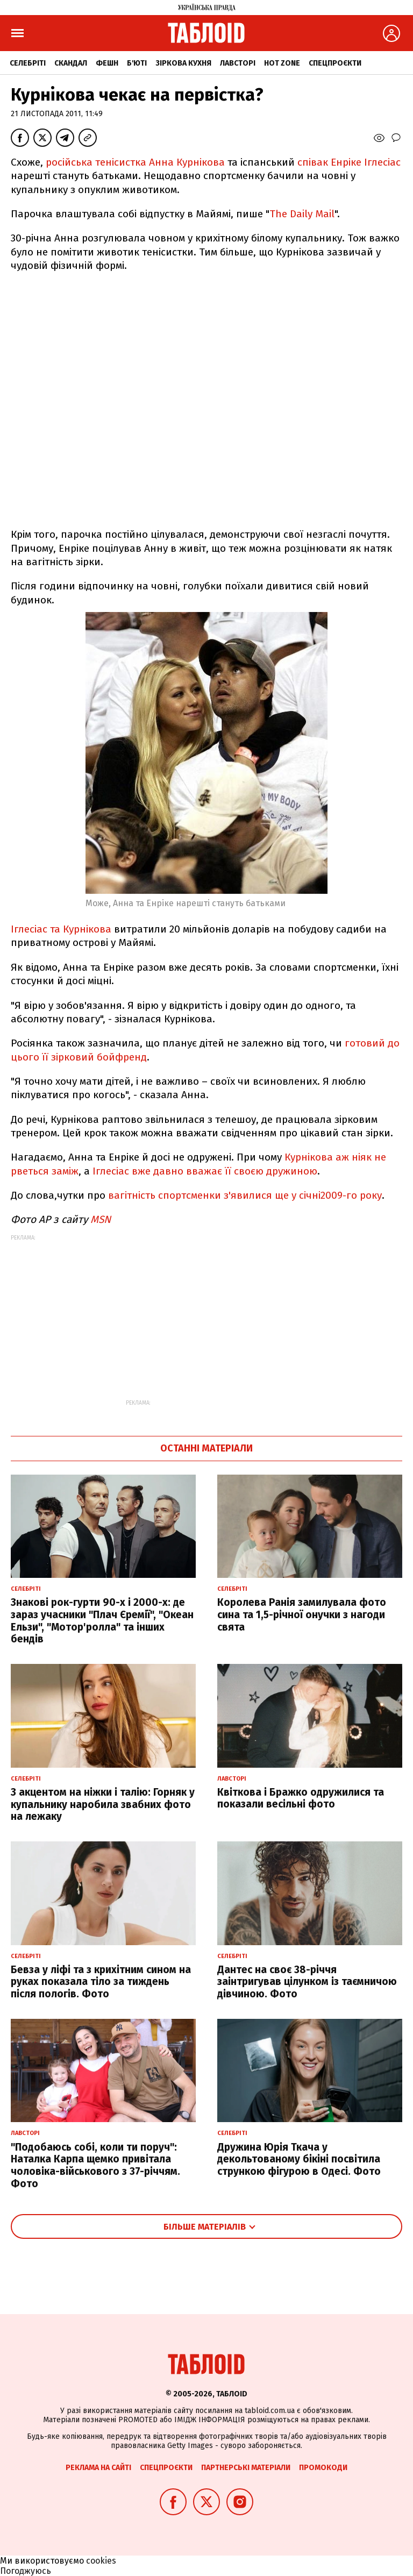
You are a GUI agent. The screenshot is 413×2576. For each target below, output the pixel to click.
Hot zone (282, 63)
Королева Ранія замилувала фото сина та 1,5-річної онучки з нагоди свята (301, 1614)
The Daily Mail (301, 214)
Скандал (70, 63)
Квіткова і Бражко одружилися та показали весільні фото (300, 1798)
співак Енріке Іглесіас (349, 162)
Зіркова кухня (183, 63)
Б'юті (137, 63)
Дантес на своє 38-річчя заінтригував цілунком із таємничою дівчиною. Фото (307, 1982)
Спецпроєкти (335, 63)
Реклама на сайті (98, 2467)
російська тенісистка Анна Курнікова (135, 162)
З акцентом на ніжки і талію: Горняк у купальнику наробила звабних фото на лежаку (103, 1804)
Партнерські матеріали (245, 2467)
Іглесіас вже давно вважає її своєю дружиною (204, 1171)
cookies (101, 2561)
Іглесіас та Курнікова (61, 929)
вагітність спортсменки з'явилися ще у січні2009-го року (245, 1195)
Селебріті (28, 63)
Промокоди (323, 2467)
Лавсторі (237, 63)
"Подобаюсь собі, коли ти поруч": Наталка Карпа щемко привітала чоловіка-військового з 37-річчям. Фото (95, 2165)
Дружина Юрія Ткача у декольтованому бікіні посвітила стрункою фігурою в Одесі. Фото (299, 2159)
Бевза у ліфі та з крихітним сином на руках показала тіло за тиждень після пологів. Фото (101, 1982)
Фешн (107, 63)
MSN (100, 1219)
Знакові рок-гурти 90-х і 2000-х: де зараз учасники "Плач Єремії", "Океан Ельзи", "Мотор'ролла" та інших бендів (102, 1620)
